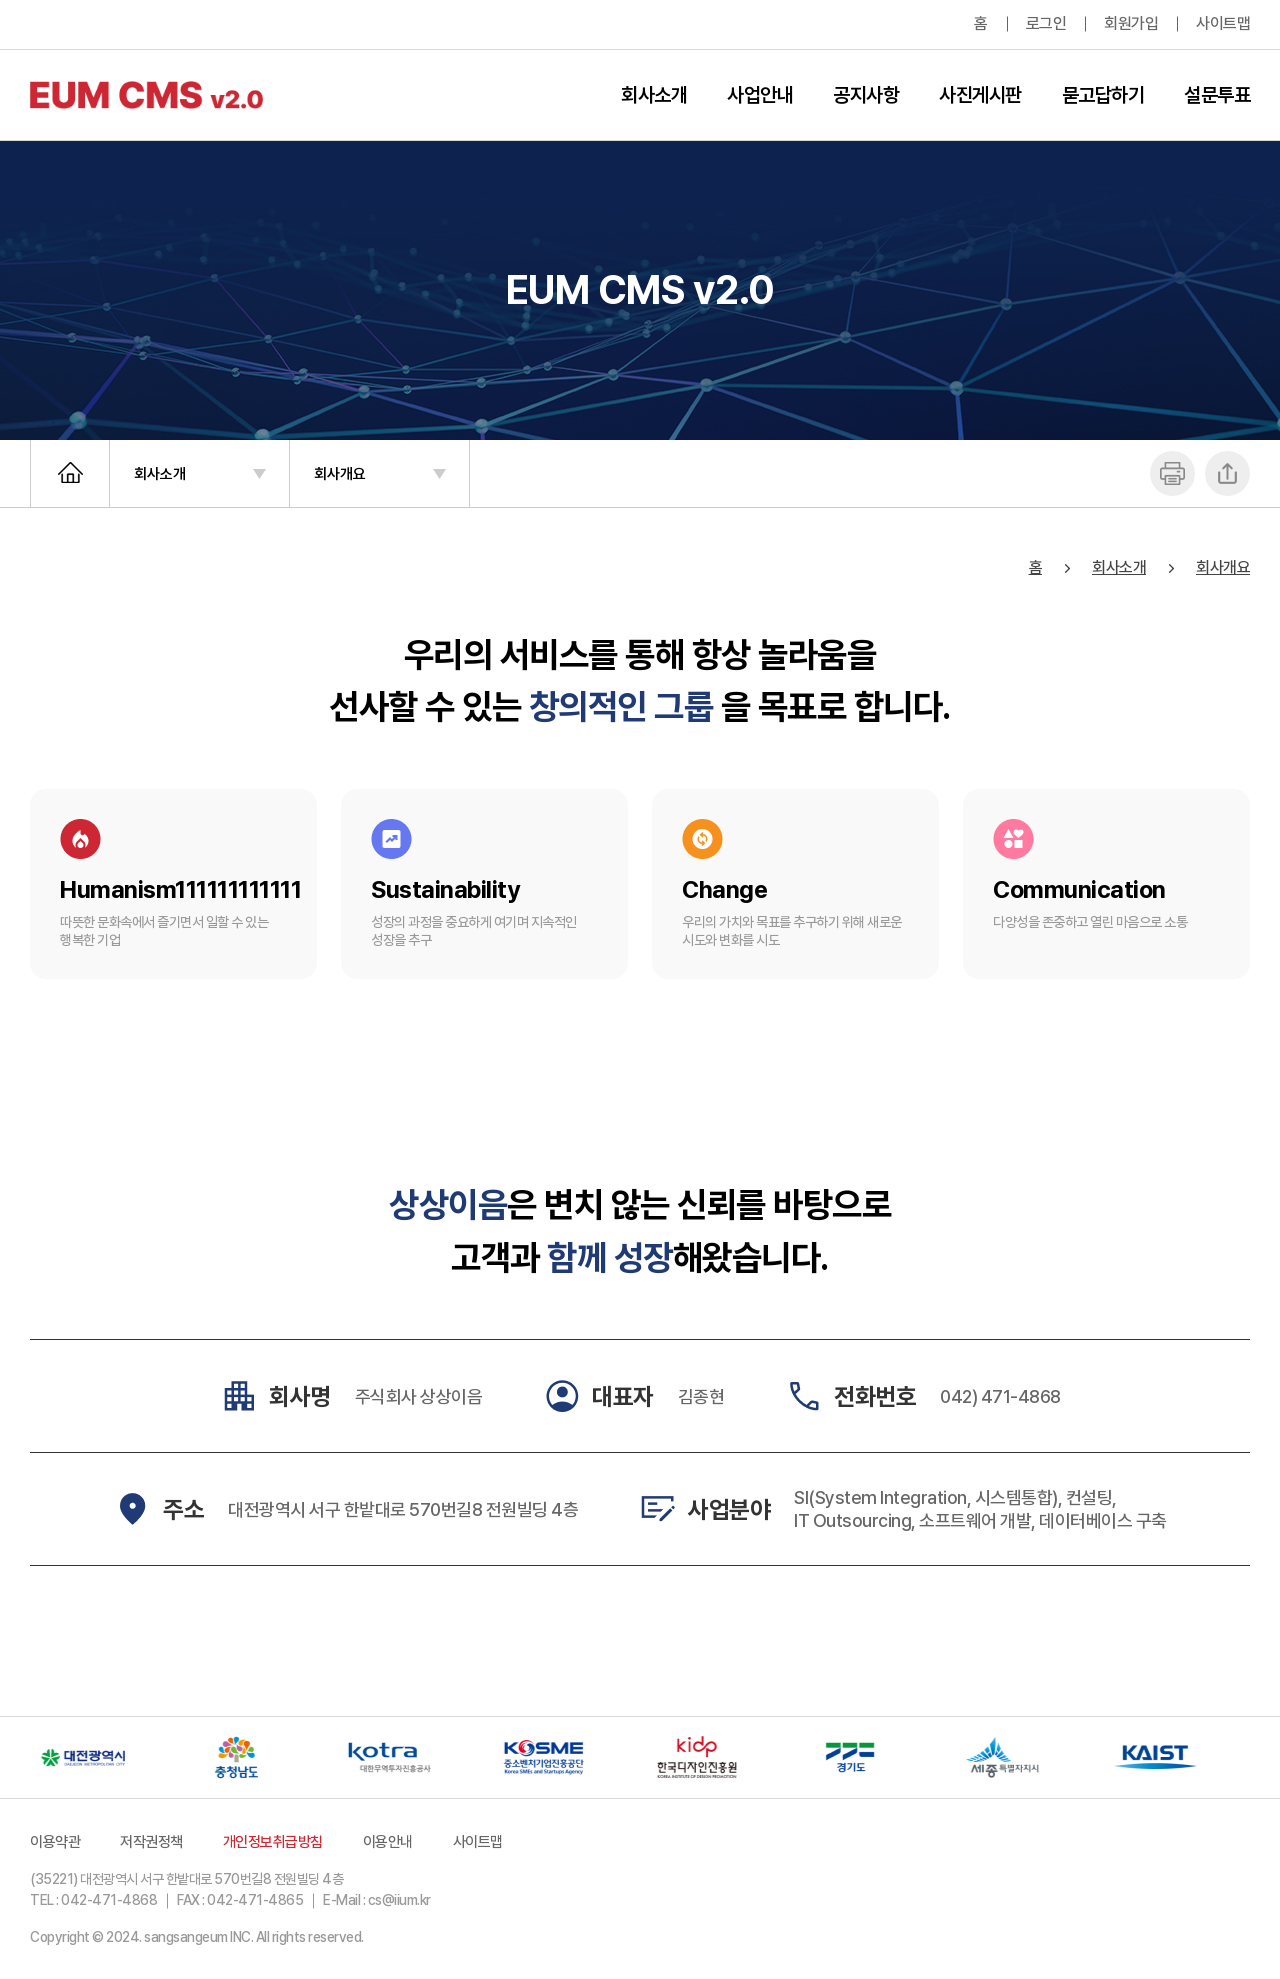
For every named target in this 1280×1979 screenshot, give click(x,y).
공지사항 (866, 95)
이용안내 (388, 1842)
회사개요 (340, 474)
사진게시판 (980, 95)
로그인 (1046, 23)
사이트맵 (1223, 23)
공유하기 (1227, 473)
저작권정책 (151, 1842)
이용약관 (55, 1842)
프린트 (1172, 473)
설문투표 (1217, 95)
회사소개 (654, 95)
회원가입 (1131, 23)
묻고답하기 (1103, 95)
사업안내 (760, 95)
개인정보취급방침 (273, 1842)
